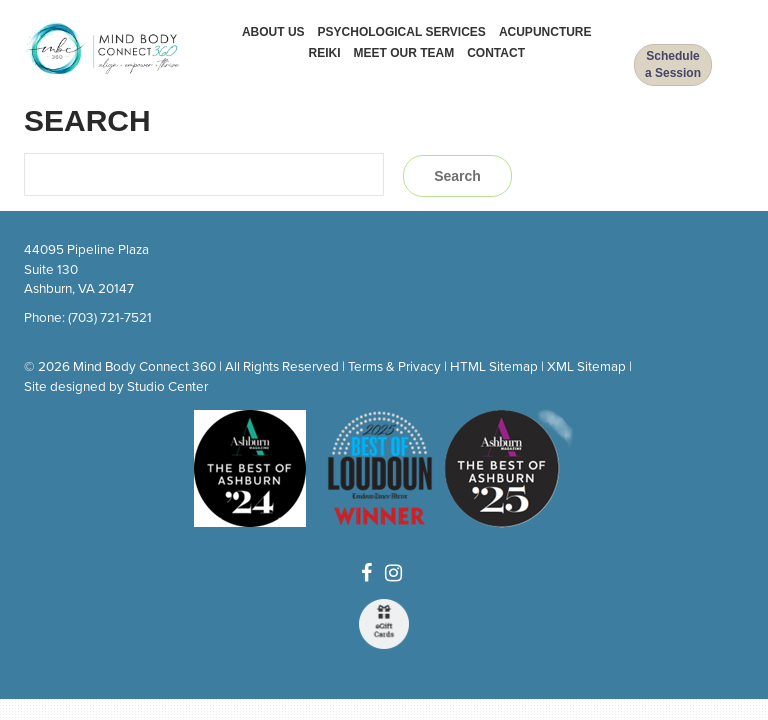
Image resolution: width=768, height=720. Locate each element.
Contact (496, 53)
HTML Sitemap (494, 367)
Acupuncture (545, 32)
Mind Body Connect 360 (144, 367)
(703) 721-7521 (110, 318)
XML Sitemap (586, 367)
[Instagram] (393, 574)
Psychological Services (402, 32)
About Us (273, 32)
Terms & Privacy (394, 367)
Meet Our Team (404, 53)
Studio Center (167, 387)
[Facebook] (366, 574)
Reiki (325, 53)
